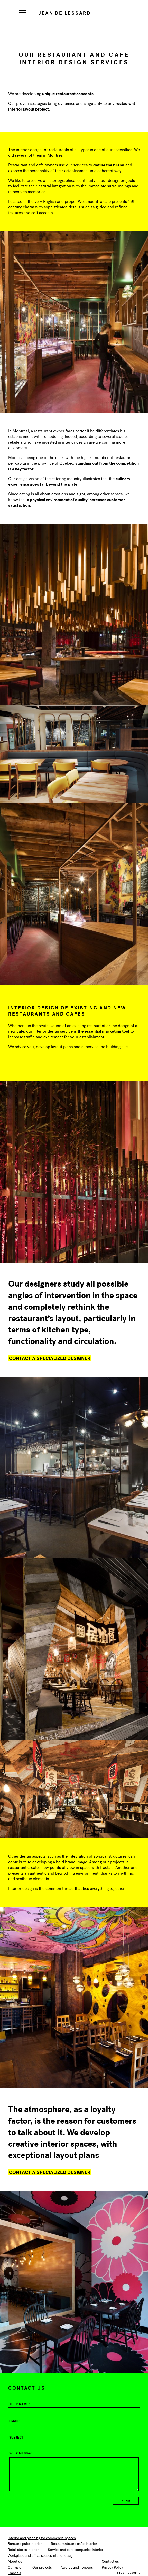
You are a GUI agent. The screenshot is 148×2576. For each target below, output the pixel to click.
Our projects (42, 2567)
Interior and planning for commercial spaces (42, 2538)
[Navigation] (22, 12)
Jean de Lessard (65, 13)
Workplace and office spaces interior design (41, 2555)
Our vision (15, 2567)
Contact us (110, 2561)
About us (15, 2561)
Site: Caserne (128, 2572)
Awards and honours (77, 2567)
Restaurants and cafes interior (74, 2544)
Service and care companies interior (75, 2550)
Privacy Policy (112, 2567)
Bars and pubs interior (25, 2544)
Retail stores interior (23, 2550)
